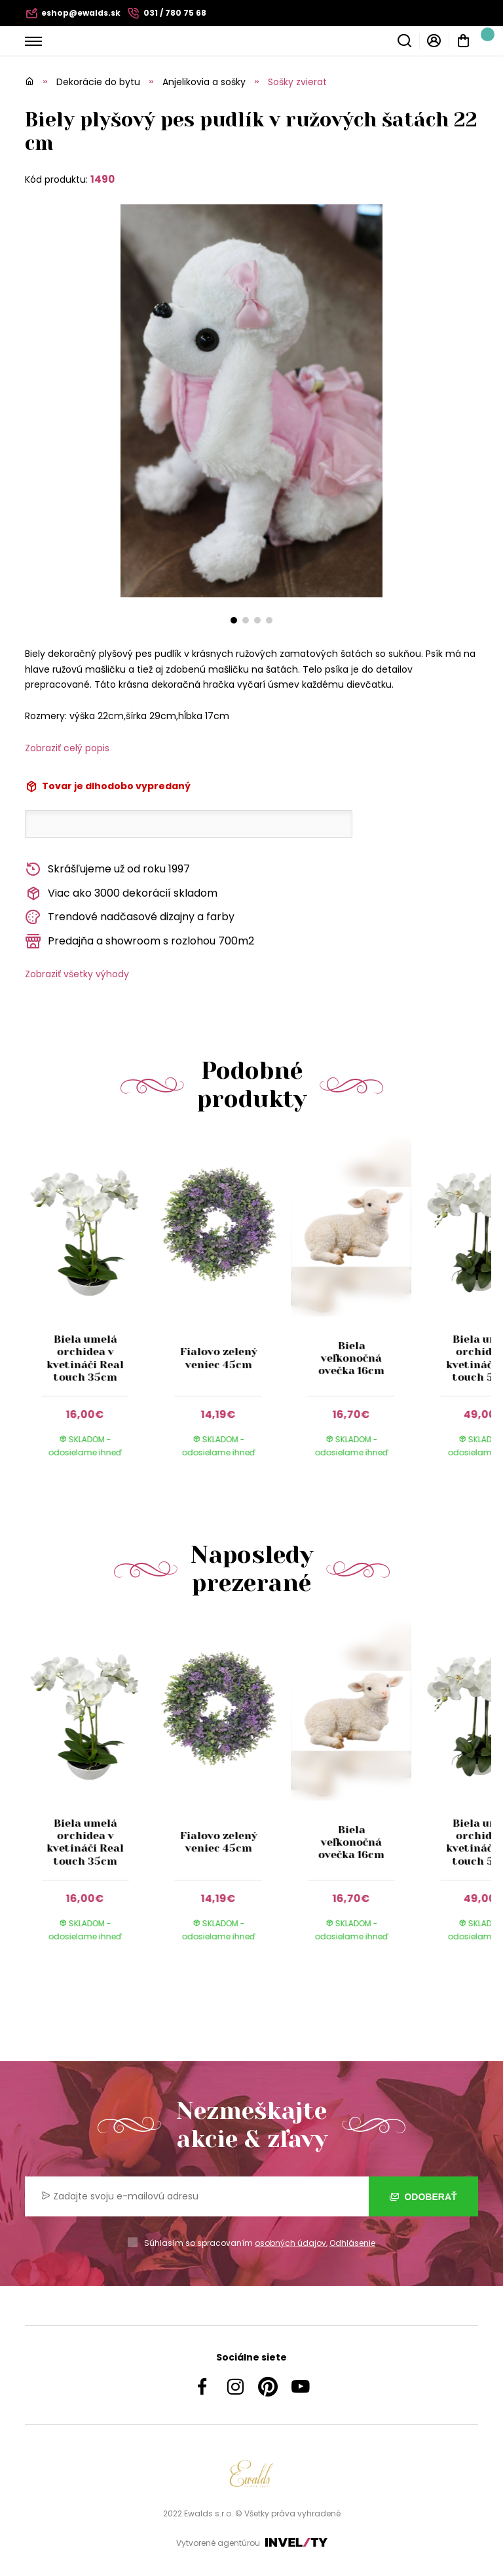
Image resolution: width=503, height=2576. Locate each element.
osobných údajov (290, 2243)
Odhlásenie (352, 2243)
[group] (91, 1309)
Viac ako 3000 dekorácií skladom (121, 894)
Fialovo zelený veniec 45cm (218, 1357)
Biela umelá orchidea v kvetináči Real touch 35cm (85, 1358)
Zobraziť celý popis (67, 748)
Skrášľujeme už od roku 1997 (107, 869)
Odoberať (423, 2197)
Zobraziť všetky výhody (77, 973)
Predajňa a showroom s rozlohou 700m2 (139, 941)
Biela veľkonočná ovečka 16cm (351, 1358)
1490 (102, 179)
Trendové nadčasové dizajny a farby (129, 917)
